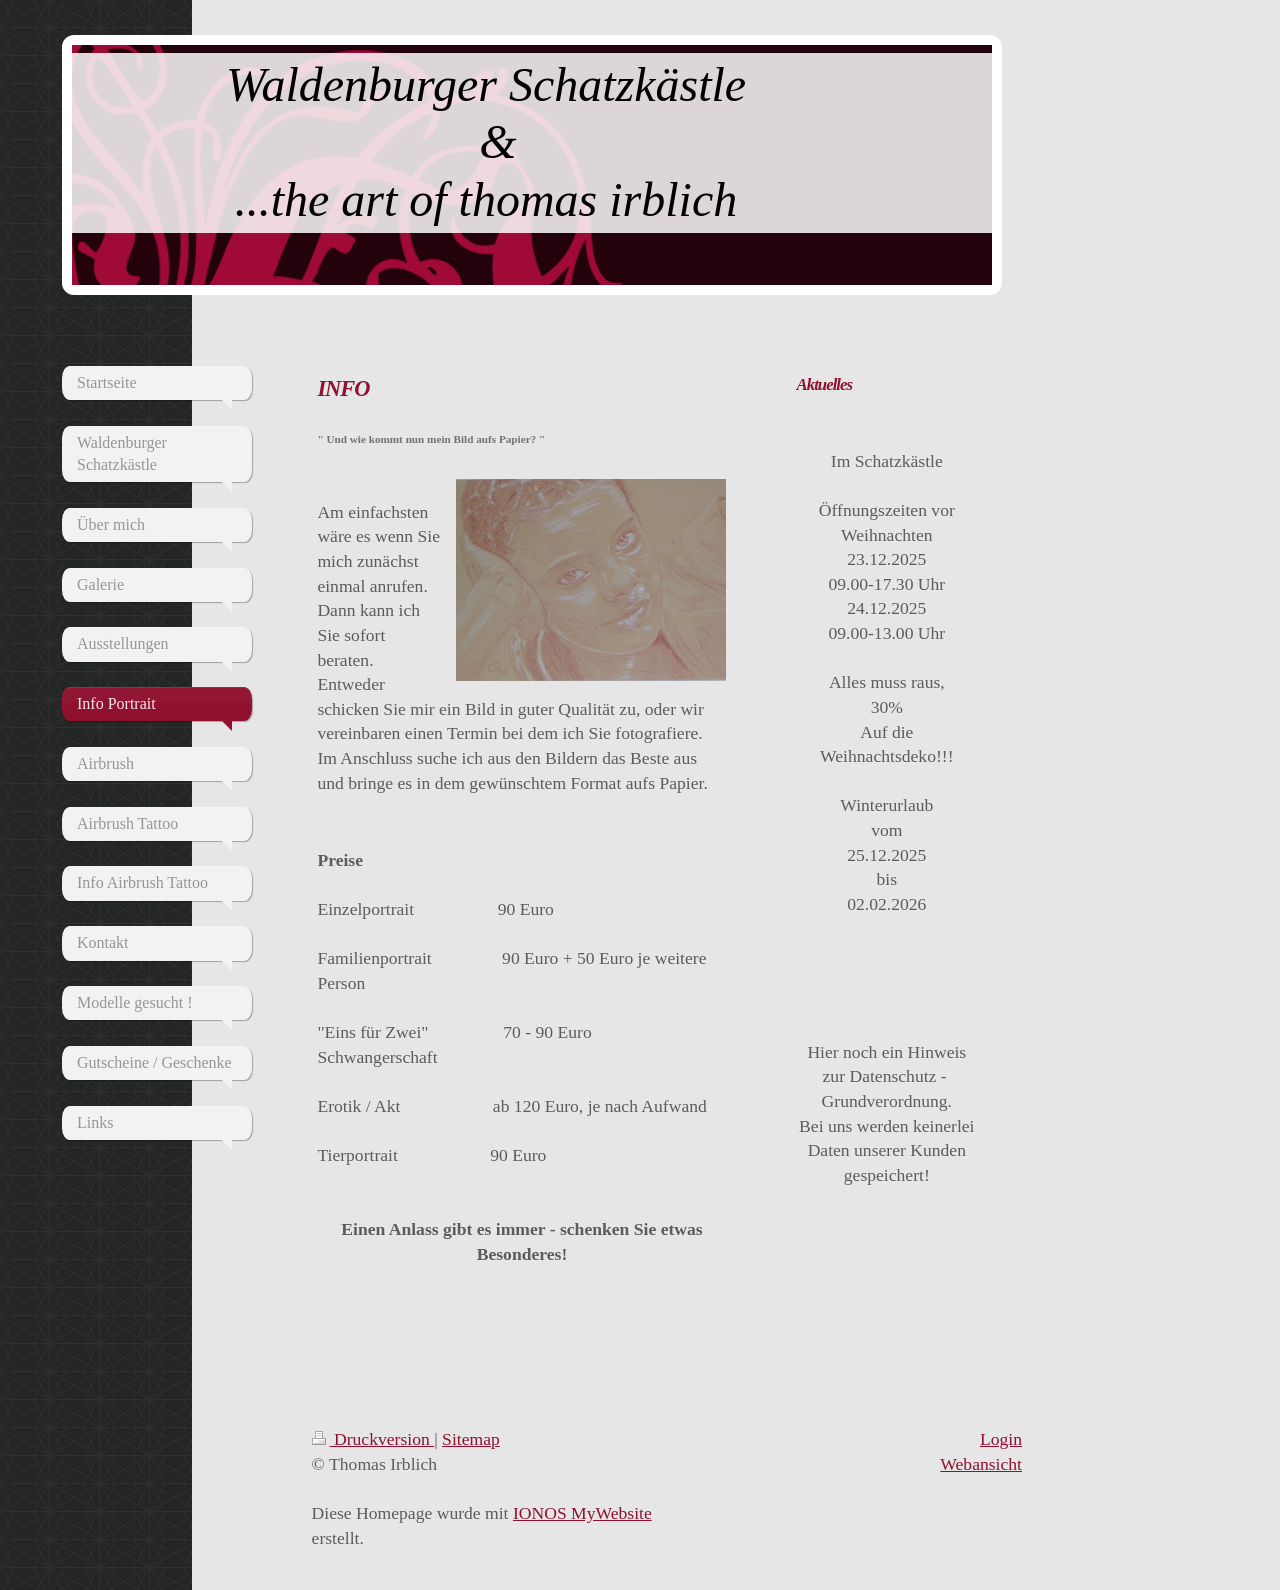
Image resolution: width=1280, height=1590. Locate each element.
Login (1001, 1439)
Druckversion (373, 1439)
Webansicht (981, 1464)
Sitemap (471, 1439)
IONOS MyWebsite (582, 1513)
